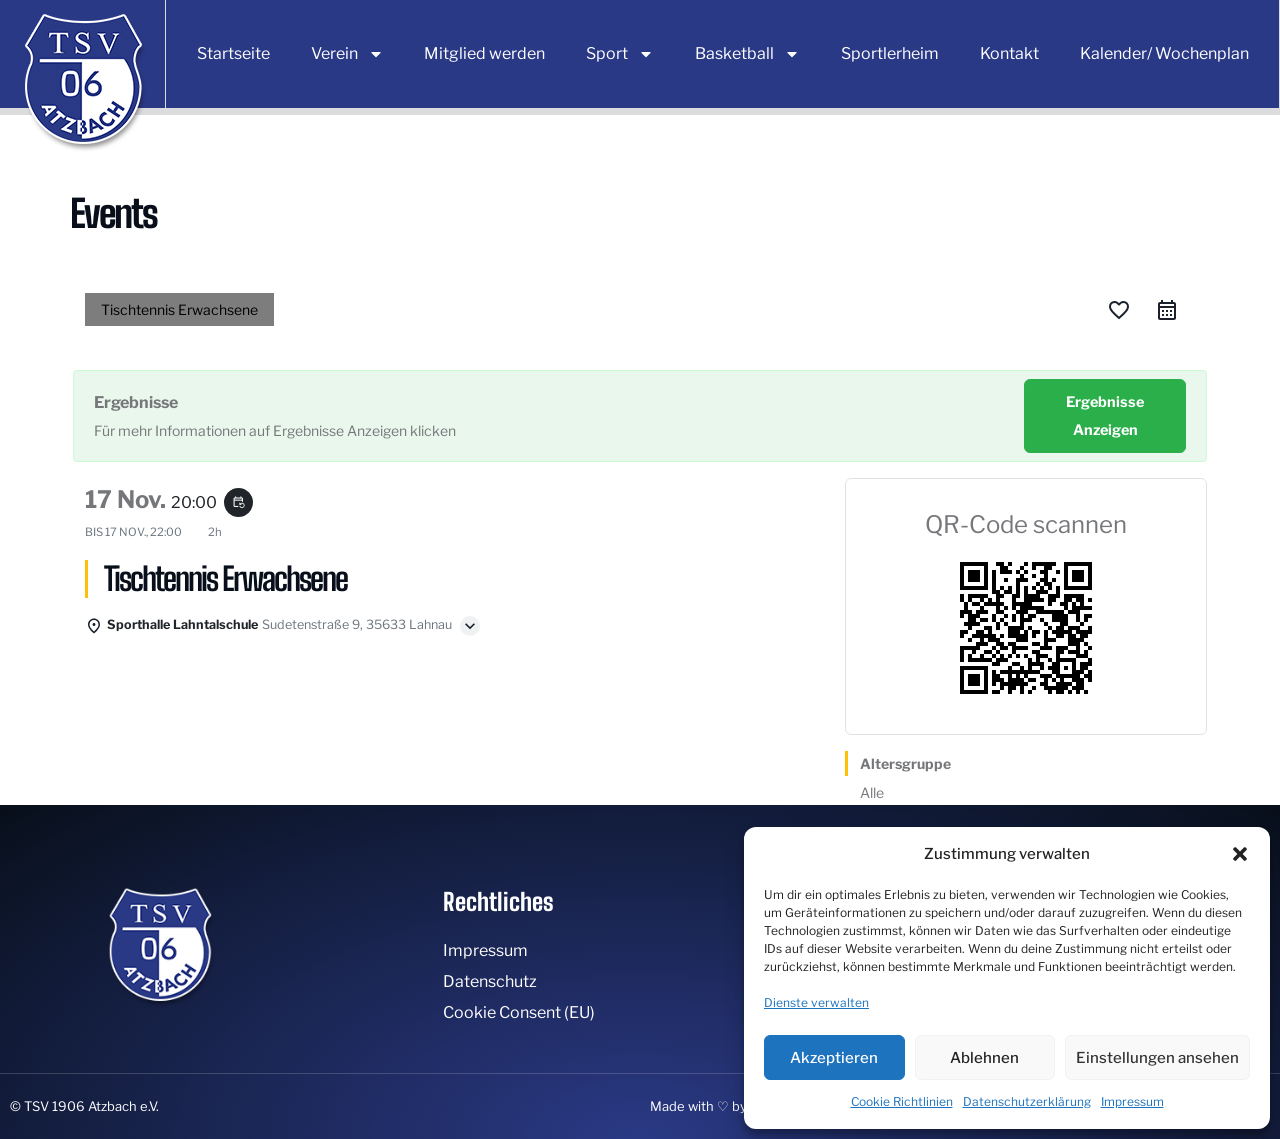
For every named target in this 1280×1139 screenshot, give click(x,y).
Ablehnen (984, 1058)
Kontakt (1009, 53)
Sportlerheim (890, 53)
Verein (347, 54)
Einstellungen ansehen (1157, 1058)
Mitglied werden (484, 53)
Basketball (747, 54)
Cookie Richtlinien (902, 1101)
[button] (1240, 854)
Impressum (1132, 1101)
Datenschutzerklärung (1027, 1101)
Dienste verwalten (816, 1002)
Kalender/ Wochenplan (1164, 53)
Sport (620, 54)
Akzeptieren (834, 1058)
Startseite (233, 53)
